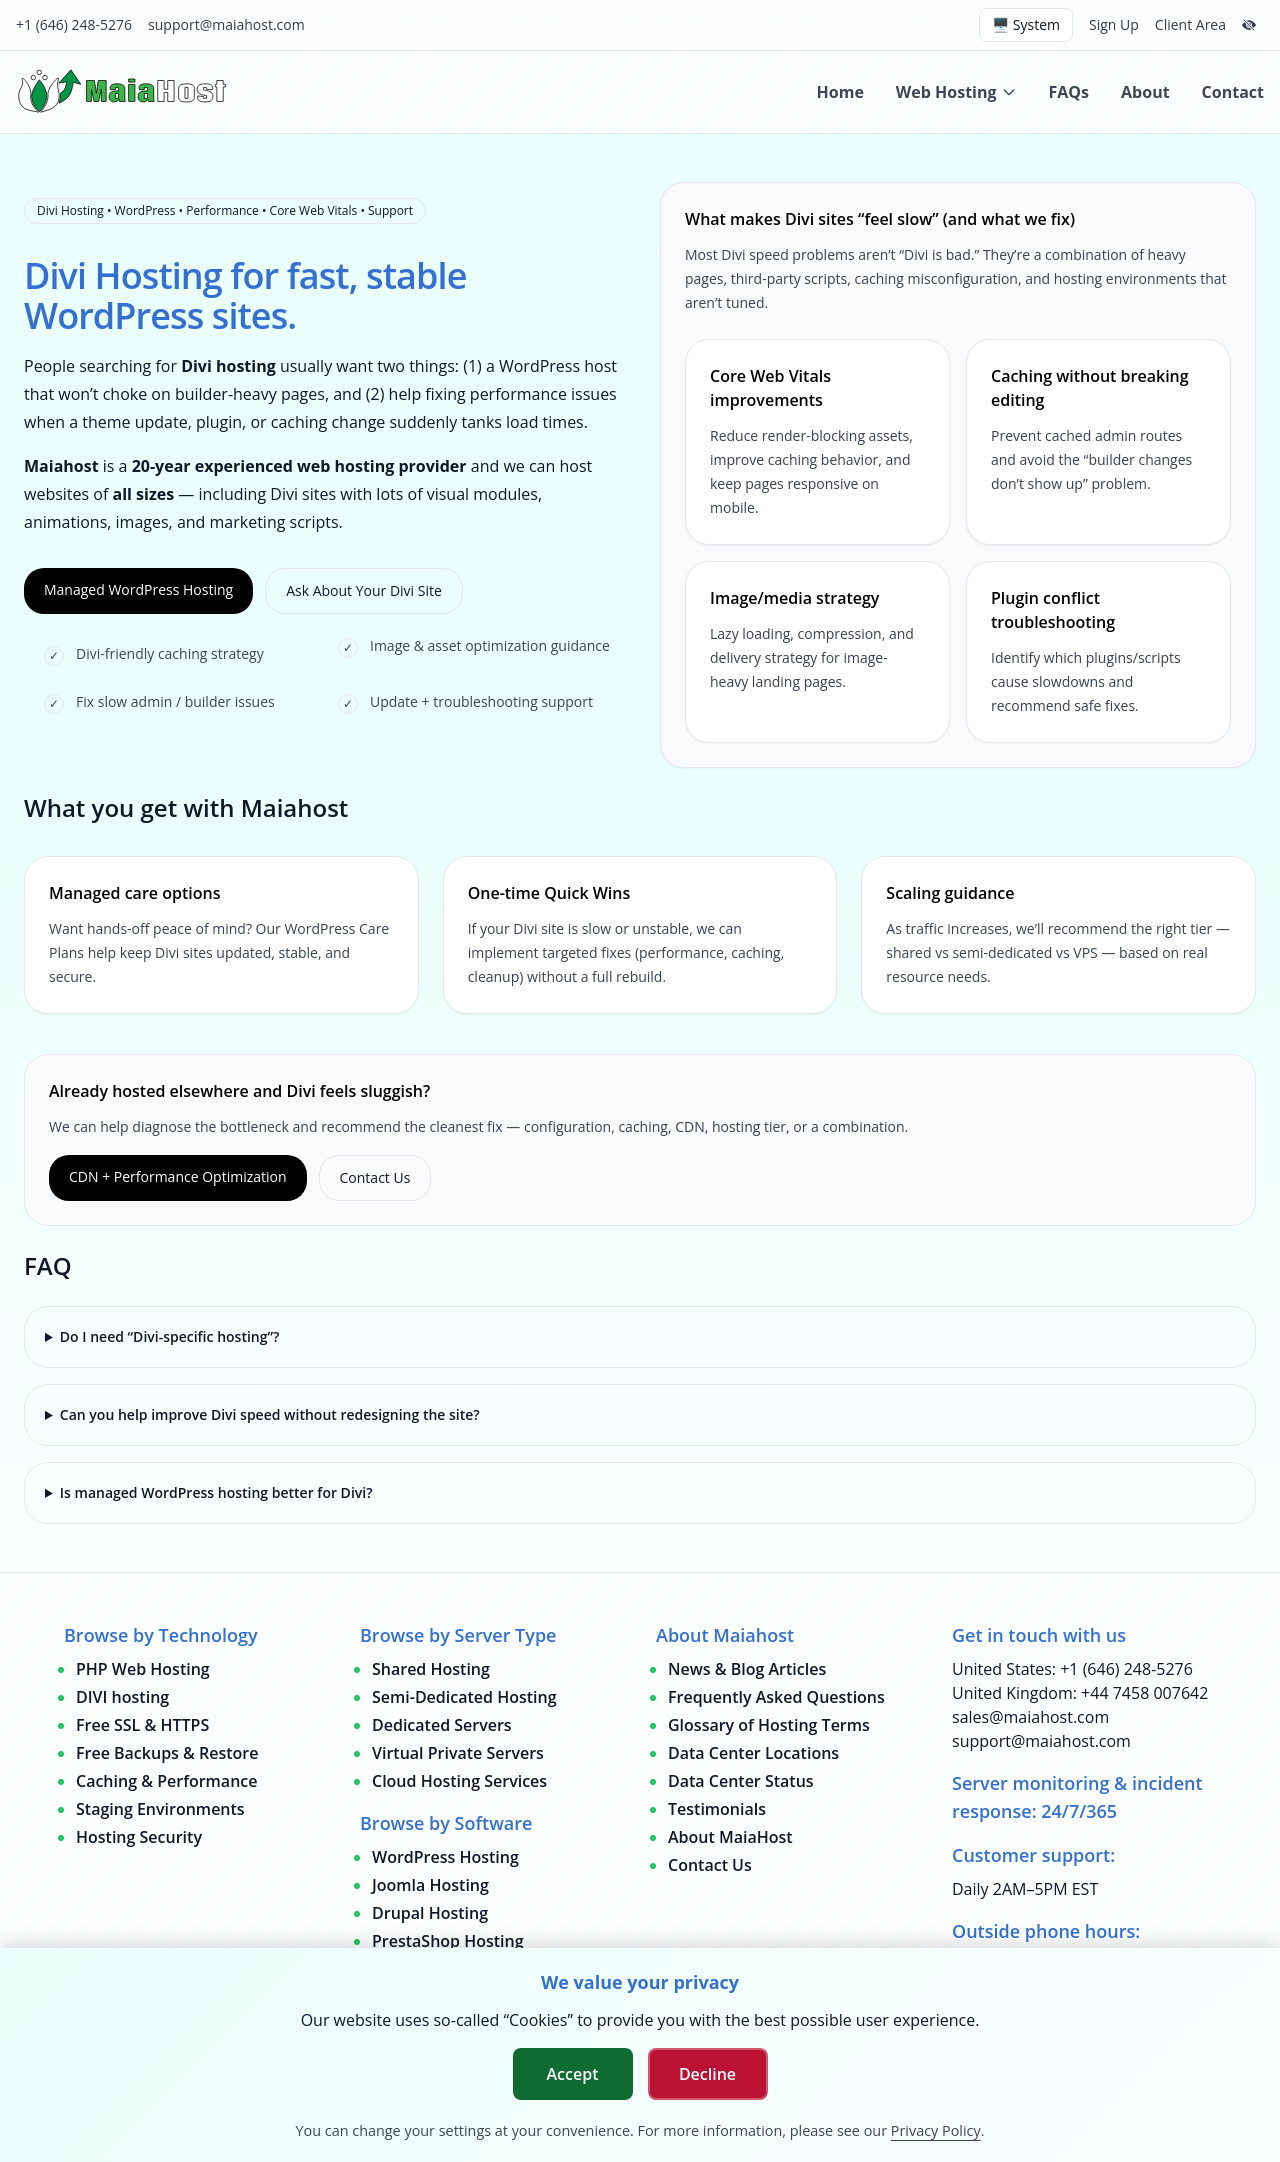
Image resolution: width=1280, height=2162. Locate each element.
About (1145, 92)
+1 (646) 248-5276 (74, 24)
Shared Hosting (431, 1669)
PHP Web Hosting (143, 1669)
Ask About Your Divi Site (364, 590)
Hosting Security (139, 1837)
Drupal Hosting (430, 1913)
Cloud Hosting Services (459, 1781)
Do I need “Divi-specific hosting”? (170, 1336)
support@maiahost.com (226, 24)
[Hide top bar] (1249, 25)
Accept (573, 2074)
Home (840, 92)
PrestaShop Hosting (448, 1941)
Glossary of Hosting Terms (769, 1725)
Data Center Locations (753, 1753)
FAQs (1069, 92)
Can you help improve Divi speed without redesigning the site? (270, 1414)
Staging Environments (160, 1809)
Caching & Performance (166, 1781)
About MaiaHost (730, 1837)
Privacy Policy (936, 2130)
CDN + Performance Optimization (178, 1176)
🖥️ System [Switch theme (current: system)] (1026, 24)
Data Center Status (741, 1781)
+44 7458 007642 (1144, 1693)
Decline (707, 2074)
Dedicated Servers (442, 1725)
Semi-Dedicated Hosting (464, 1697)
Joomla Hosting (430, 1885)
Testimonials (717, 1809)
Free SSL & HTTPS (142, 1725)
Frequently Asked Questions (776, 1697)
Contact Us (375, 1177)
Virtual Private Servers (458, 1753)
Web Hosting (956, 92)
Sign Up (1114, 24)
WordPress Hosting (445, 1857)
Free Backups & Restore (167, 1753)
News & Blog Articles (747, 1669)
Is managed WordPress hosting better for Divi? (216, 1492)
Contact (1233, 92)
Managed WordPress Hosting (138, 589)
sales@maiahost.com (1030, 1717)
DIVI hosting (122, 1697)
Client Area (1190, 24)
